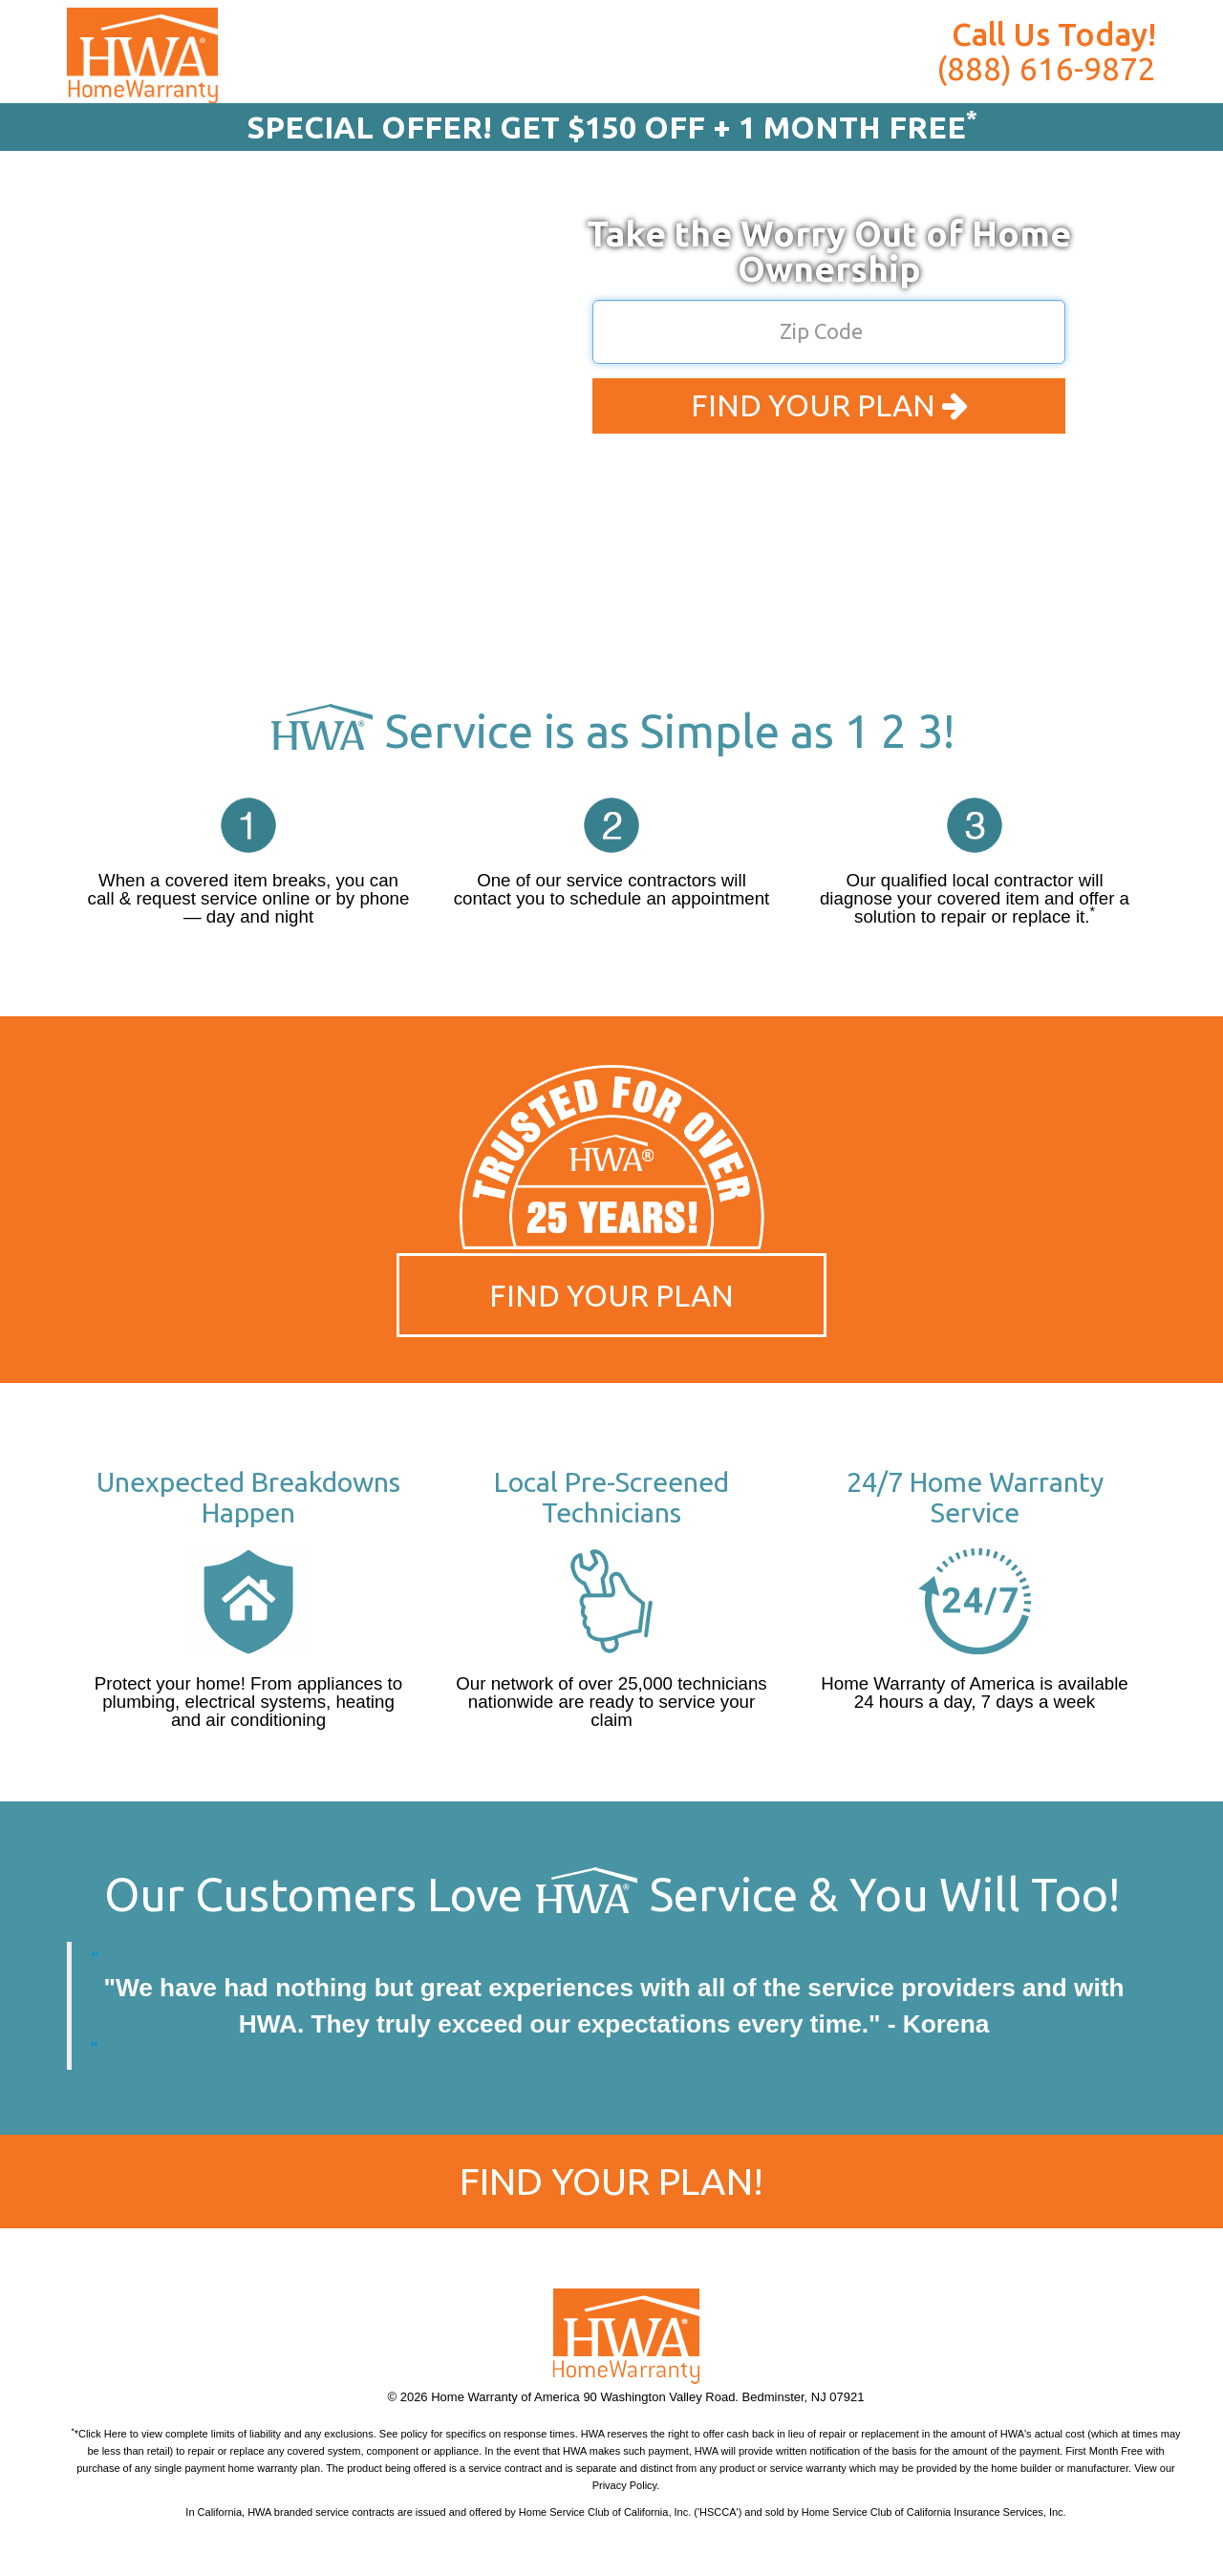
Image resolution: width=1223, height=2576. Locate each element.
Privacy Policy (624, 2485)
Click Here (102, 2433)
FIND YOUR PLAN (829, 405)
